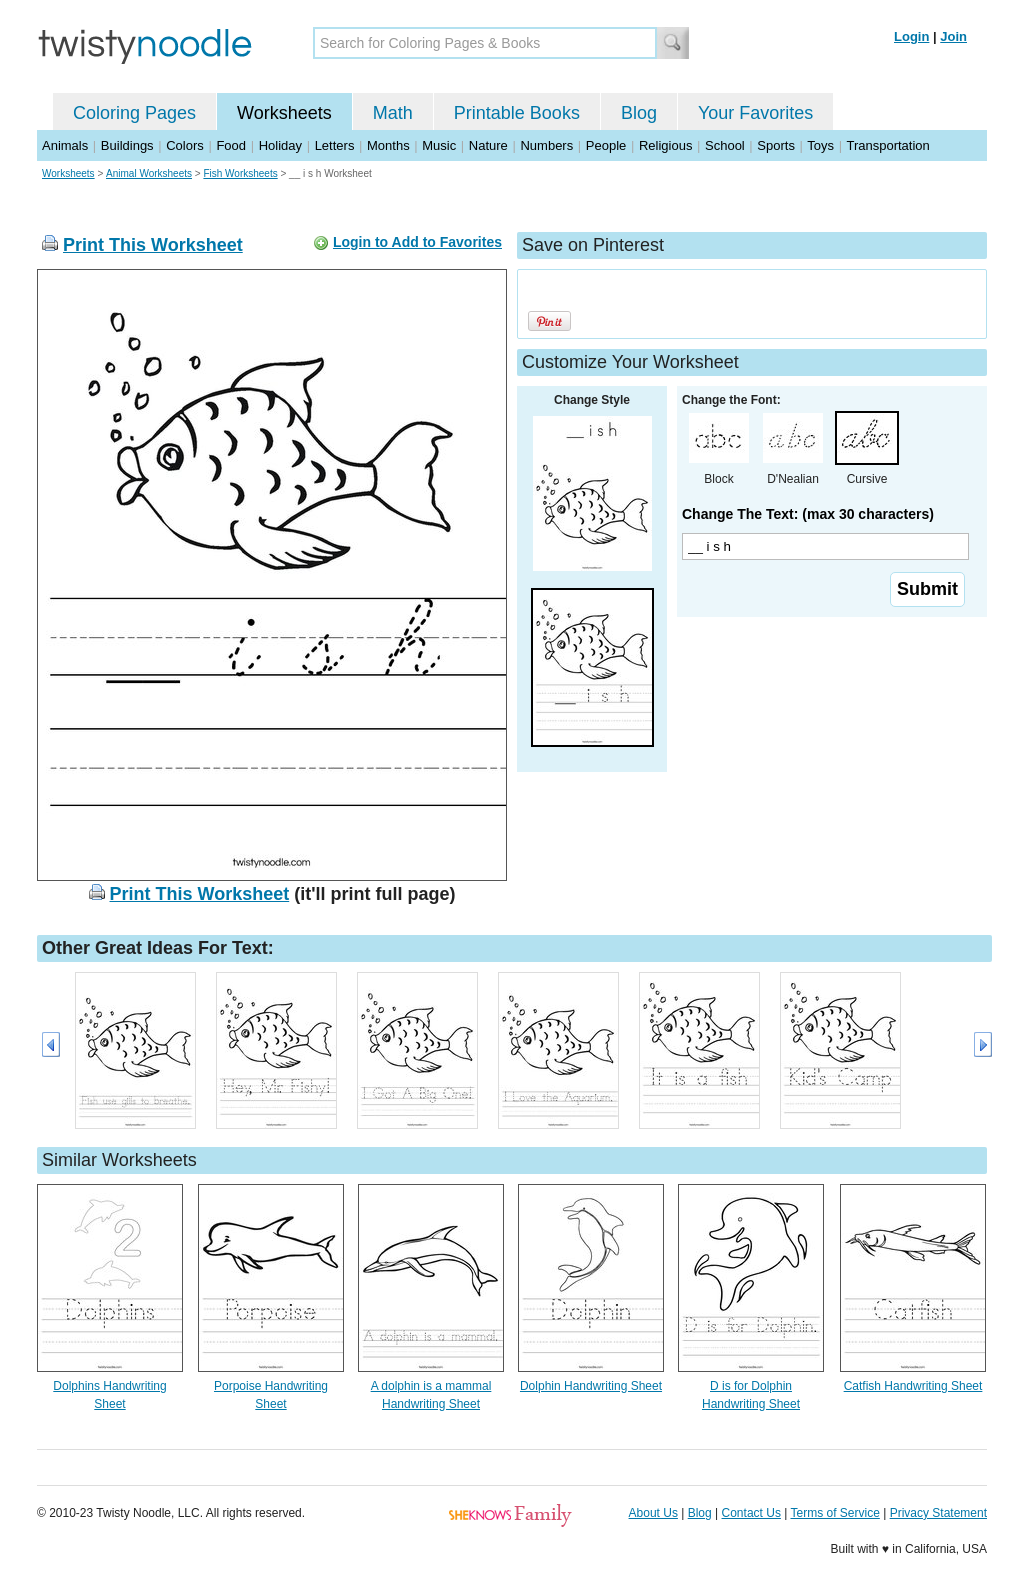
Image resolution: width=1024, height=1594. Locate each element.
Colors (185, 145)
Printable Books (517, 113)
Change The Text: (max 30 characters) (808, 514)
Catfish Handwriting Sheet (913, 1386)
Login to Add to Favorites (417, 242)
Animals (65, 145)
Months (388, 145)
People (606, 145)
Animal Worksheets (149, 173)
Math (393, 113)
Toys (820, 145)
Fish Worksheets (240, 173)
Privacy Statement (938, 1513)
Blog (639, 113)
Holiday (280, 145)
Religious (665, 145)
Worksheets (284, 113)
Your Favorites (755, 113)
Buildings (127, 145)
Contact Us (751, 1513)
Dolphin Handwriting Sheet (591, 1386)
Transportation (887, 145)
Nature (488, 145)
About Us (653, 1513)
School (725, 145)
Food (231, 145)
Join (953, 36)
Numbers (546, 145)
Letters (335, 145)
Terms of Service (834, 1513)
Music (439, 145)
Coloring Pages (134, 113)
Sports (776, 145)
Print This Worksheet (153, 245)
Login (911, 36)
